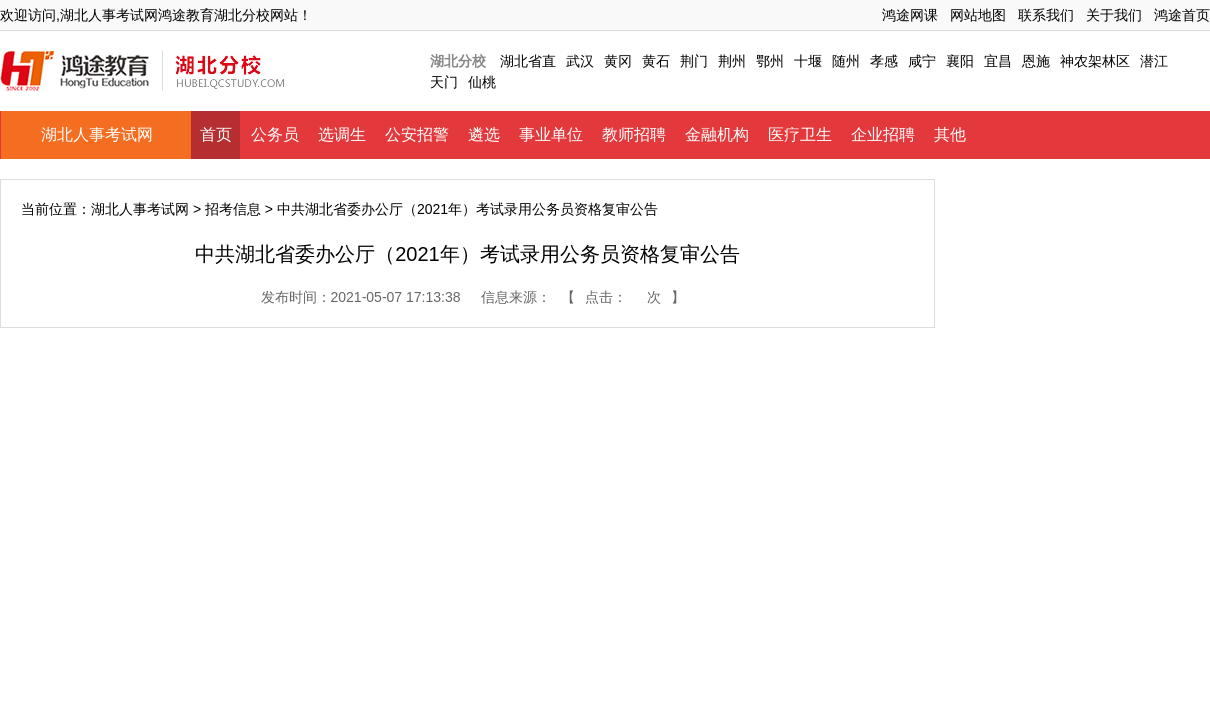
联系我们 (1046, 15)
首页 (216, 134)
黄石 (656, 61)
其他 (950, 134)
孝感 (884, 61)
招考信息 (233, 209)
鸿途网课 (910, 15)
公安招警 (417, 134)
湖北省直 (528, 61)
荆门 (694, 61)
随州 (846, 61)
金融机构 (717, 134)
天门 (444, 82)
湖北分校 (458, 61)
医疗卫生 (800, 134)
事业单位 (551, 134)
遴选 (484, 134)
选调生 (342, 134)
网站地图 (978, 15)
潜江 (1154, 61)
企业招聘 (883, 134)
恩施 (1036, 61)
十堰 (808, 61)
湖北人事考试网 (97, 134)
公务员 (275, 134)
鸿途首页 (1182, 15)
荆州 (732, 61)
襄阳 (960, 61)
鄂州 (770, 61)
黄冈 (618, 61)
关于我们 (1114, 15)
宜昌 (998, 61)
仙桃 (482, 82)
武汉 (580, 61)
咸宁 (922, 61)
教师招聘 (634, 134)
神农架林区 (1095, 61)
